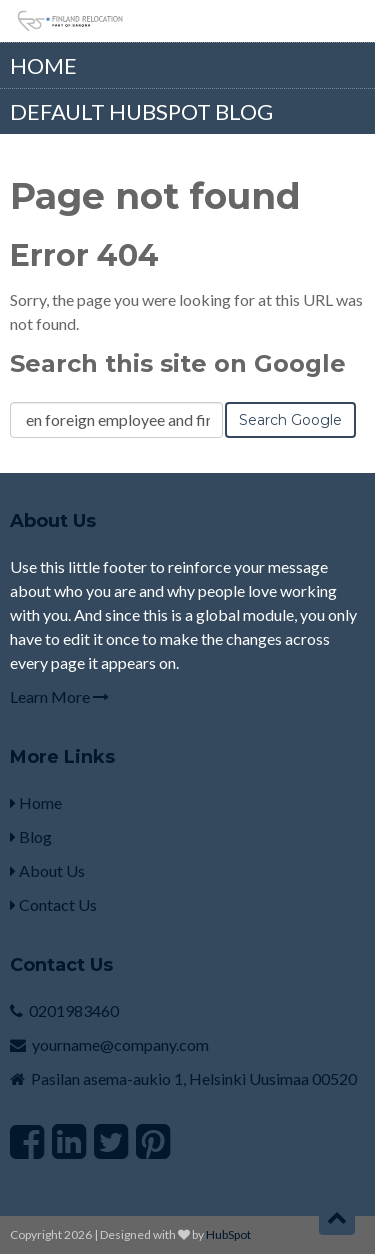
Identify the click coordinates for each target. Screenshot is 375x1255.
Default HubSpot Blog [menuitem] (141, 111)
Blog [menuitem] (31, 836)
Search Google (290, 420)
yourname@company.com (120, 1044)
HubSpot (228, 1234)
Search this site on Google (178, 363)
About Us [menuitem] (47, 870)
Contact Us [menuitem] (53, 904)
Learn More (59, 696)
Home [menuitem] (43, 65)
